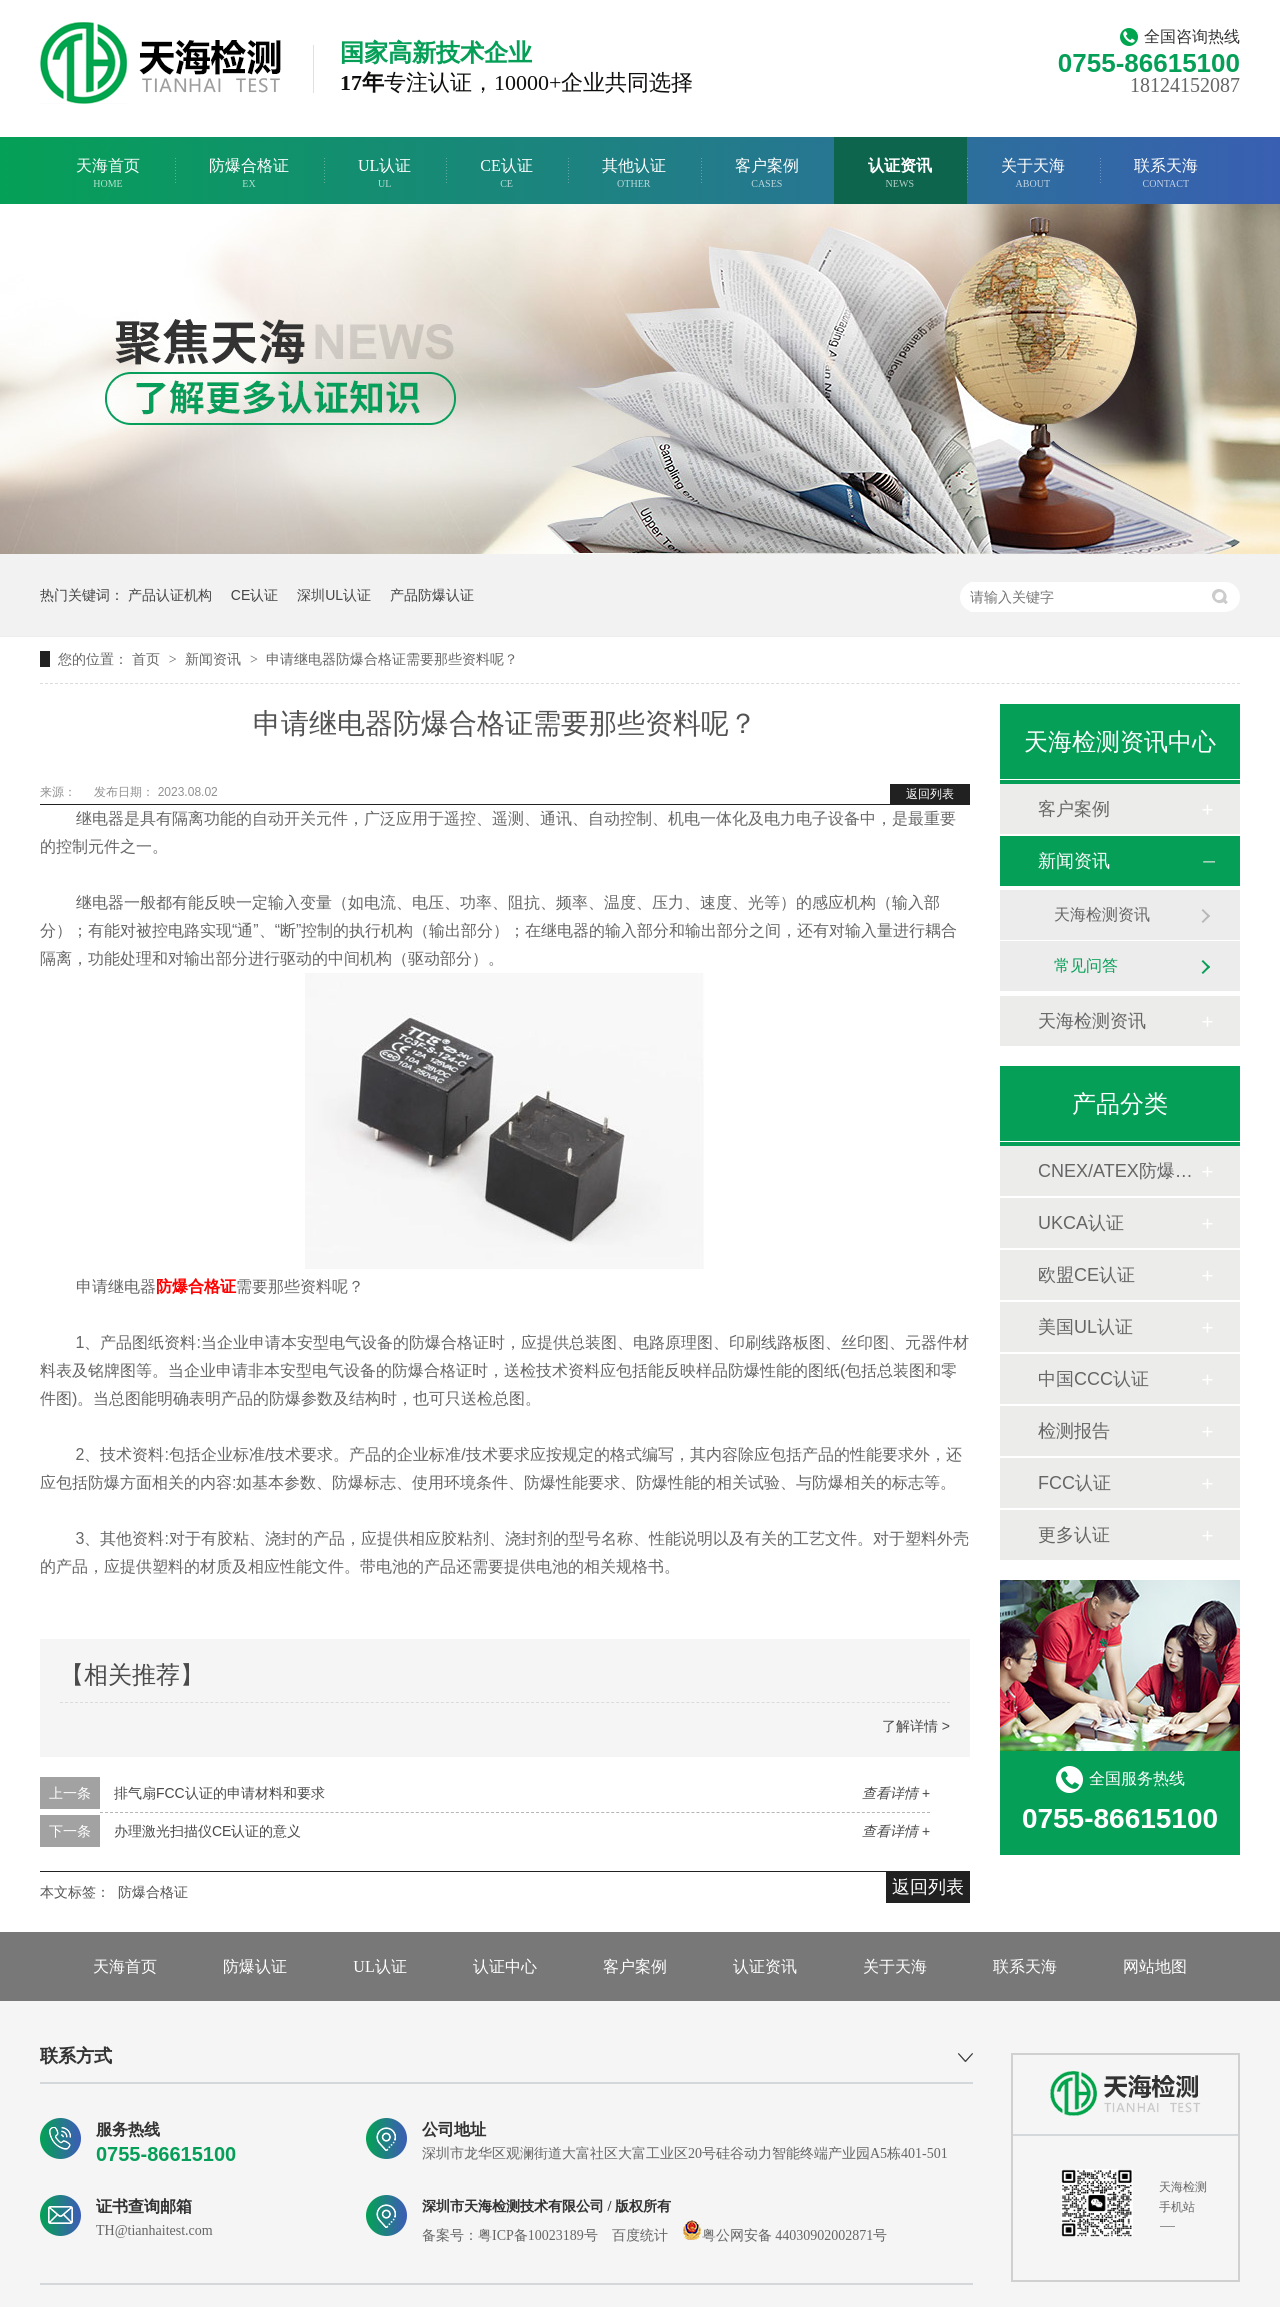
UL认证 (384, 173)
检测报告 (1074, 1431)
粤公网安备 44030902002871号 (785, 2235)
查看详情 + (896, 1793)
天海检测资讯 (1102, 914)
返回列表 (930, 794)
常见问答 (1086, 965)
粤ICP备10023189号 (538, 2235)
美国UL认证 (1085, 1327)
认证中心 (505, 1966)
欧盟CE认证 (1086, 1275)
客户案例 (767, 173)
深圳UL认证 (334, 595)
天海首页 (108, 173)
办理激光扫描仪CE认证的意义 (207, 1831)
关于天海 (1033, 173)
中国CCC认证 (1093, 1379)
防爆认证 (255, 1966)
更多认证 (1074, 1535)
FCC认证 (1074, 1483)
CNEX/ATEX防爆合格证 (1119, 1171)
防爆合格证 (249, 173)
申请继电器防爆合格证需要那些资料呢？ (392, 659)
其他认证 (634, 173)
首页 (148, 659)
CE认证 (506, 173)
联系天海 (1166, 173)
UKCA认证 (1081, 1223)
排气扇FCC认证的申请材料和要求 (219, 1793)
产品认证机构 (170, 595)
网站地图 (1155, 1966)
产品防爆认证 (432, 595)
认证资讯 (900, 173)
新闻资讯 (215, 659)
